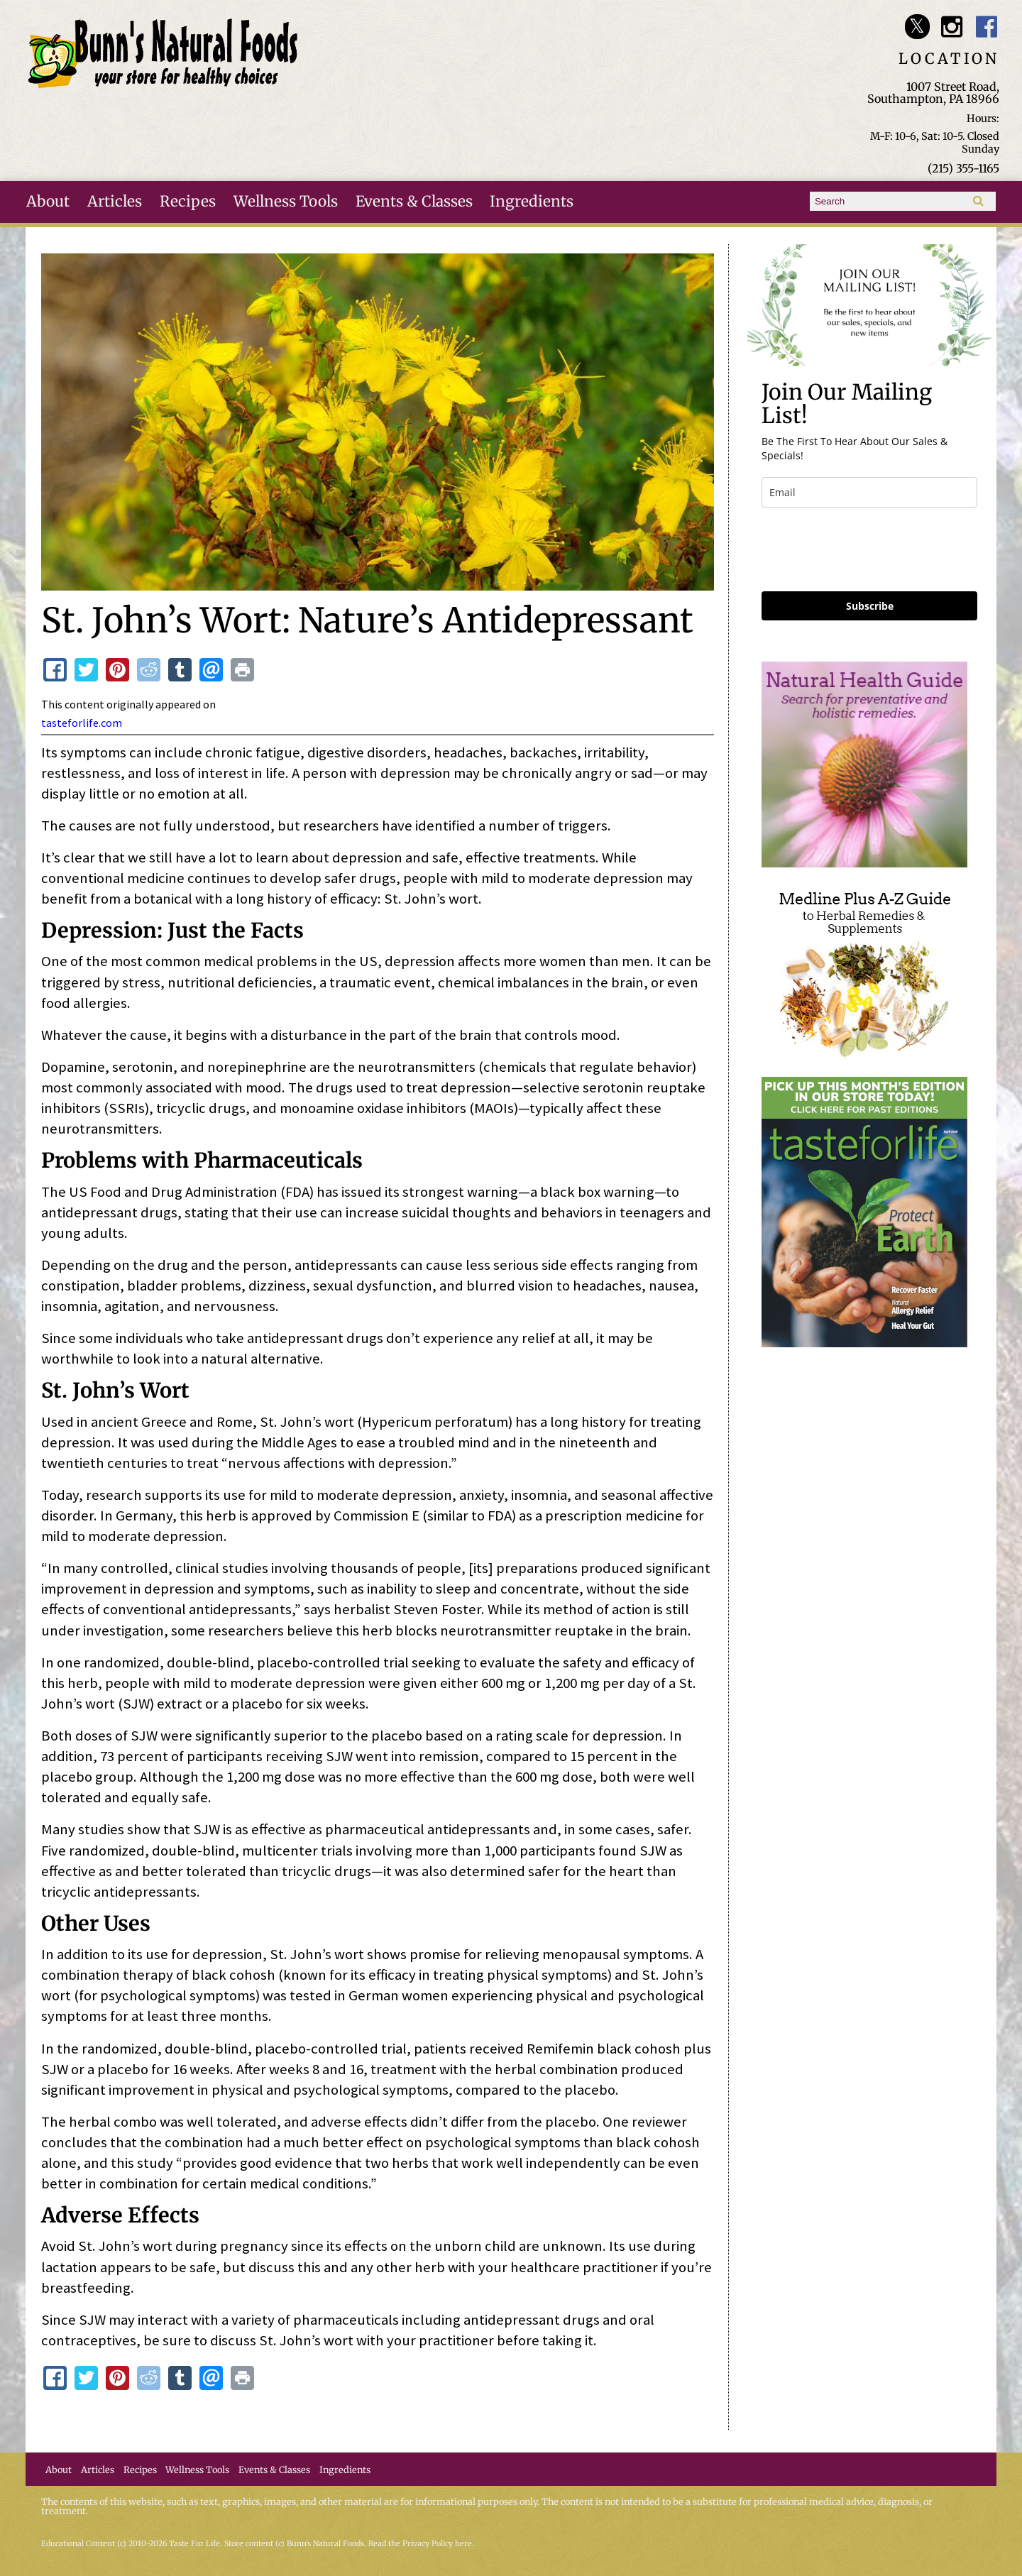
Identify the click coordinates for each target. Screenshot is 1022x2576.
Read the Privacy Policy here (420, 2543)
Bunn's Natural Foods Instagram (952, 26)
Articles (114, 201)
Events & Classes (414, 201)
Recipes (188, 201)
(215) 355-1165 (963, 168)
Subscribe (870, 606)
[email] (869, 492)
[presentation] (869, 549)
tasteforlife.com (81, 723)
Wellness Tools (285, 201)
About (48, 201)
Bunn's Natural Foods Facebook (986, 26)
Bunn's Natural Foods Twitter (917, 26)
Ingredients (531, 201)
